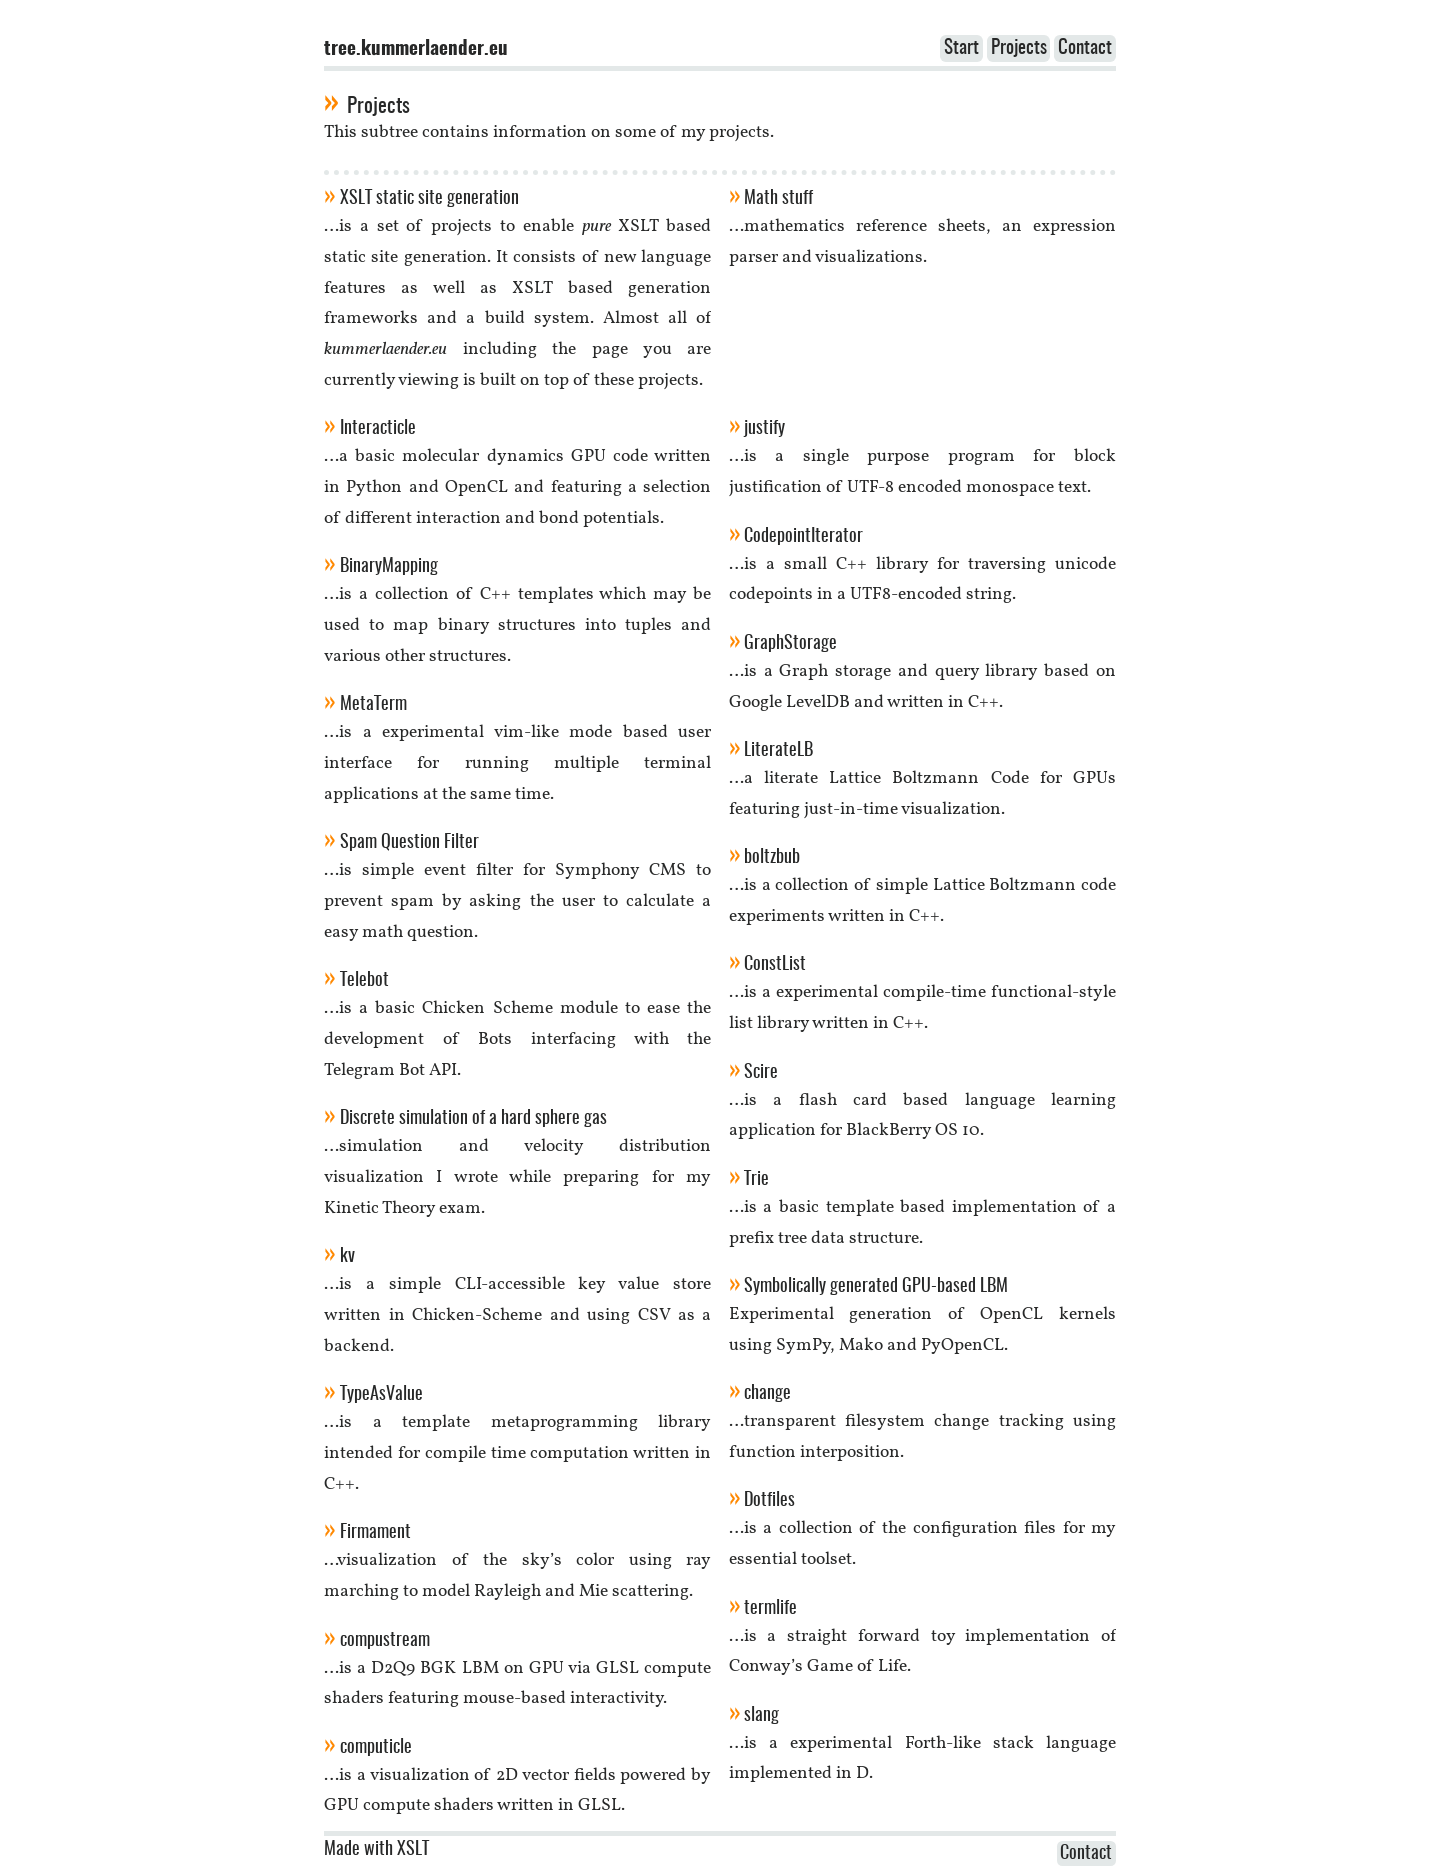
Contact (1085, 48)
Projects (1019, 48)
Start (961, 48)
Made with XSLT (376, 1850)
